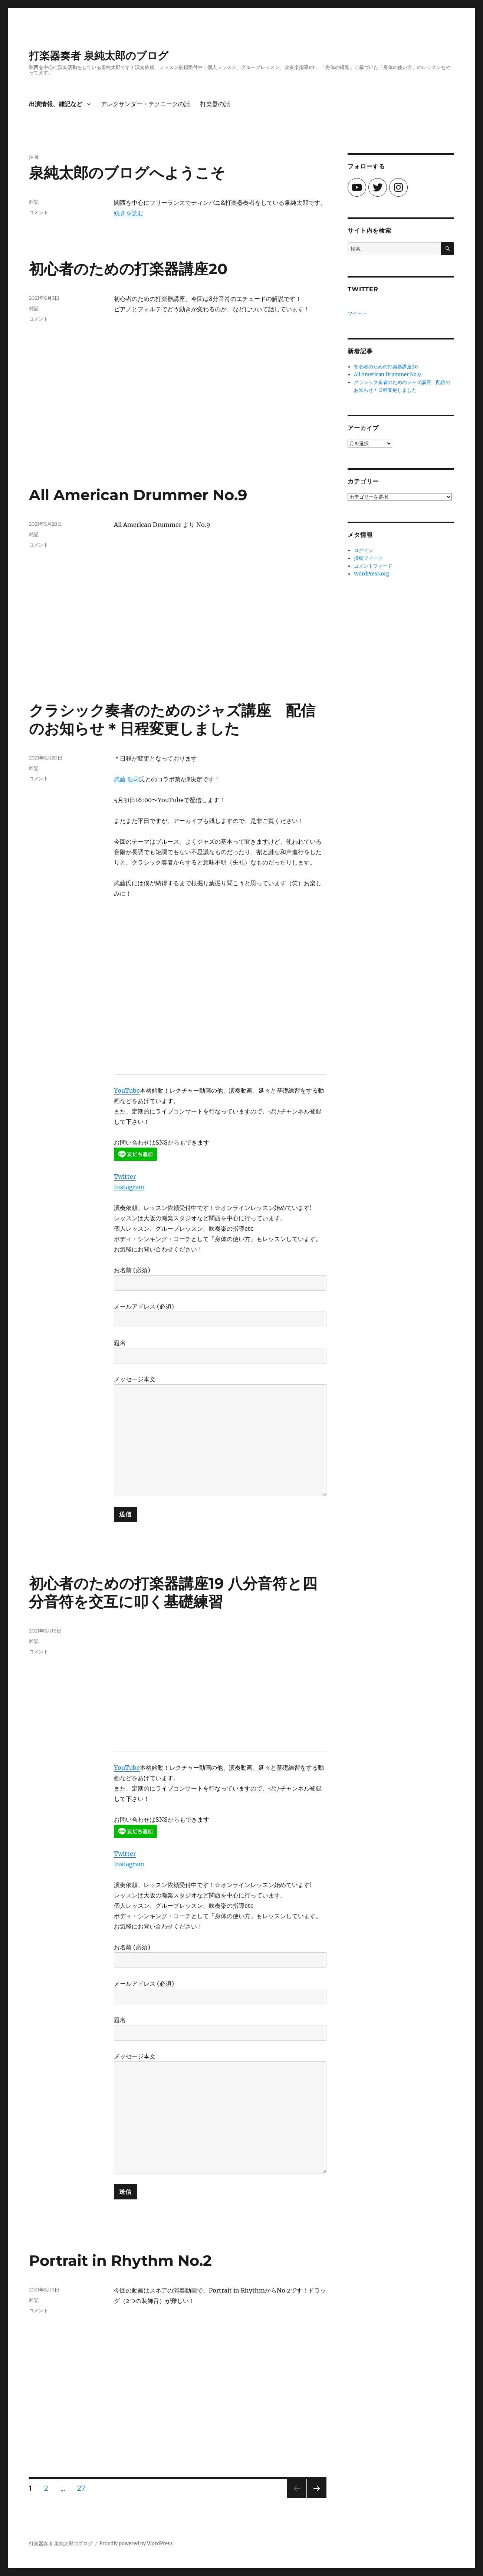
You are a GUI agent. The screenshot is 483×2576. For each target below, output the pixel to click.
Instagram (129, 1187)
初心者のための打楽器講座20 (128, 269)
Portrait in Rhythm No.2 (120, 2260)
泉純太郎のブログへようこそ (127, 173)
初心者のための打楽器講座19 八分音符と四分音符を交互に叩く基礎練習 (173, 1592)
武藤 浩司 (126, 779)
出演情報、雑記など (55, 104)
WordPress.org (371, 574)
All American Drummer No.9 (138, 495)
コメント (38, 212)
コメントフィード (373, 566)
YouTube (127, 1090)
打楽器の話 (215, 104)
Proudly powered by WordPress (136, 2543)
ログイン (363, 550)
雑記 (34, 202)
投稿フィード (368, 558)
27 (81, 2489)
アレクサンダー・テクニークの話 (145, 104)
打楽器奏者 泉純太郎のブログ (98, 55)
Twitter (125, 1176)
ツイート (357, 313)
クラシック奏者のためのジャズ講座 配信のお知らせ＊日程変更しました (172, 719)
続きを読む (129, 213)
